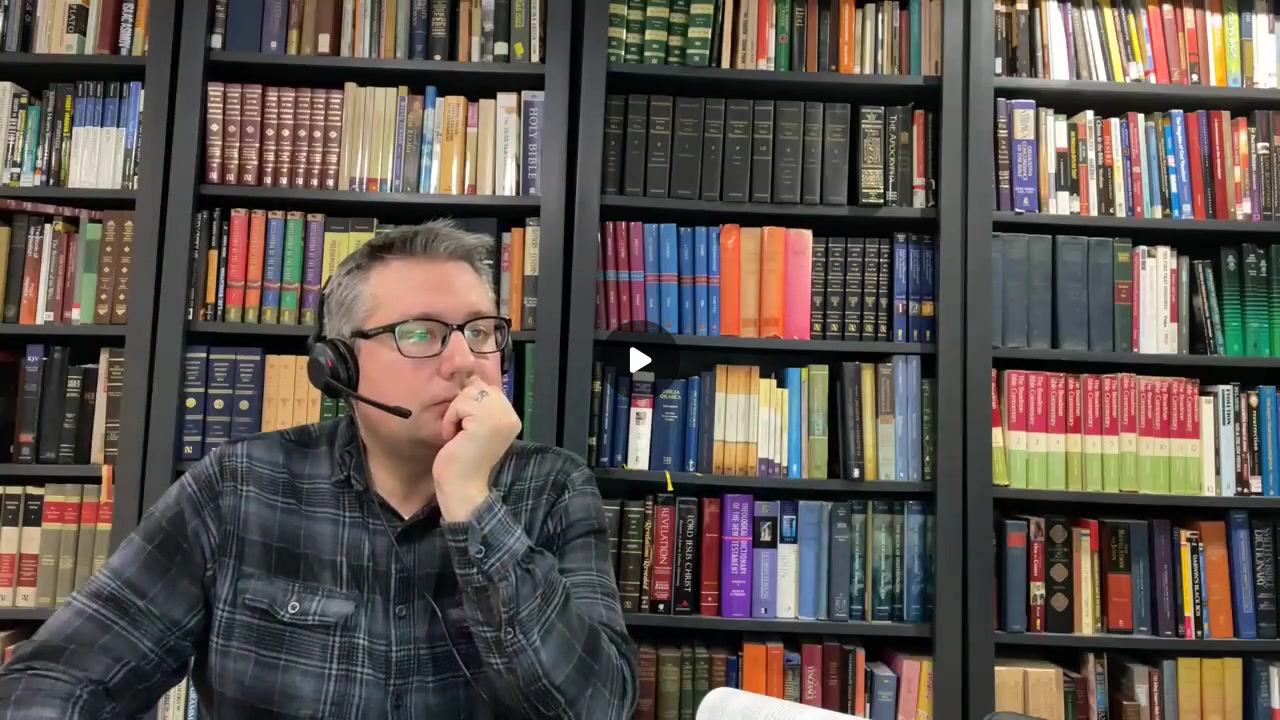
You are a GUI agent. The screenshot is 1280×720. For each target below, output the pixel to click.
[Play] (640, 360)
